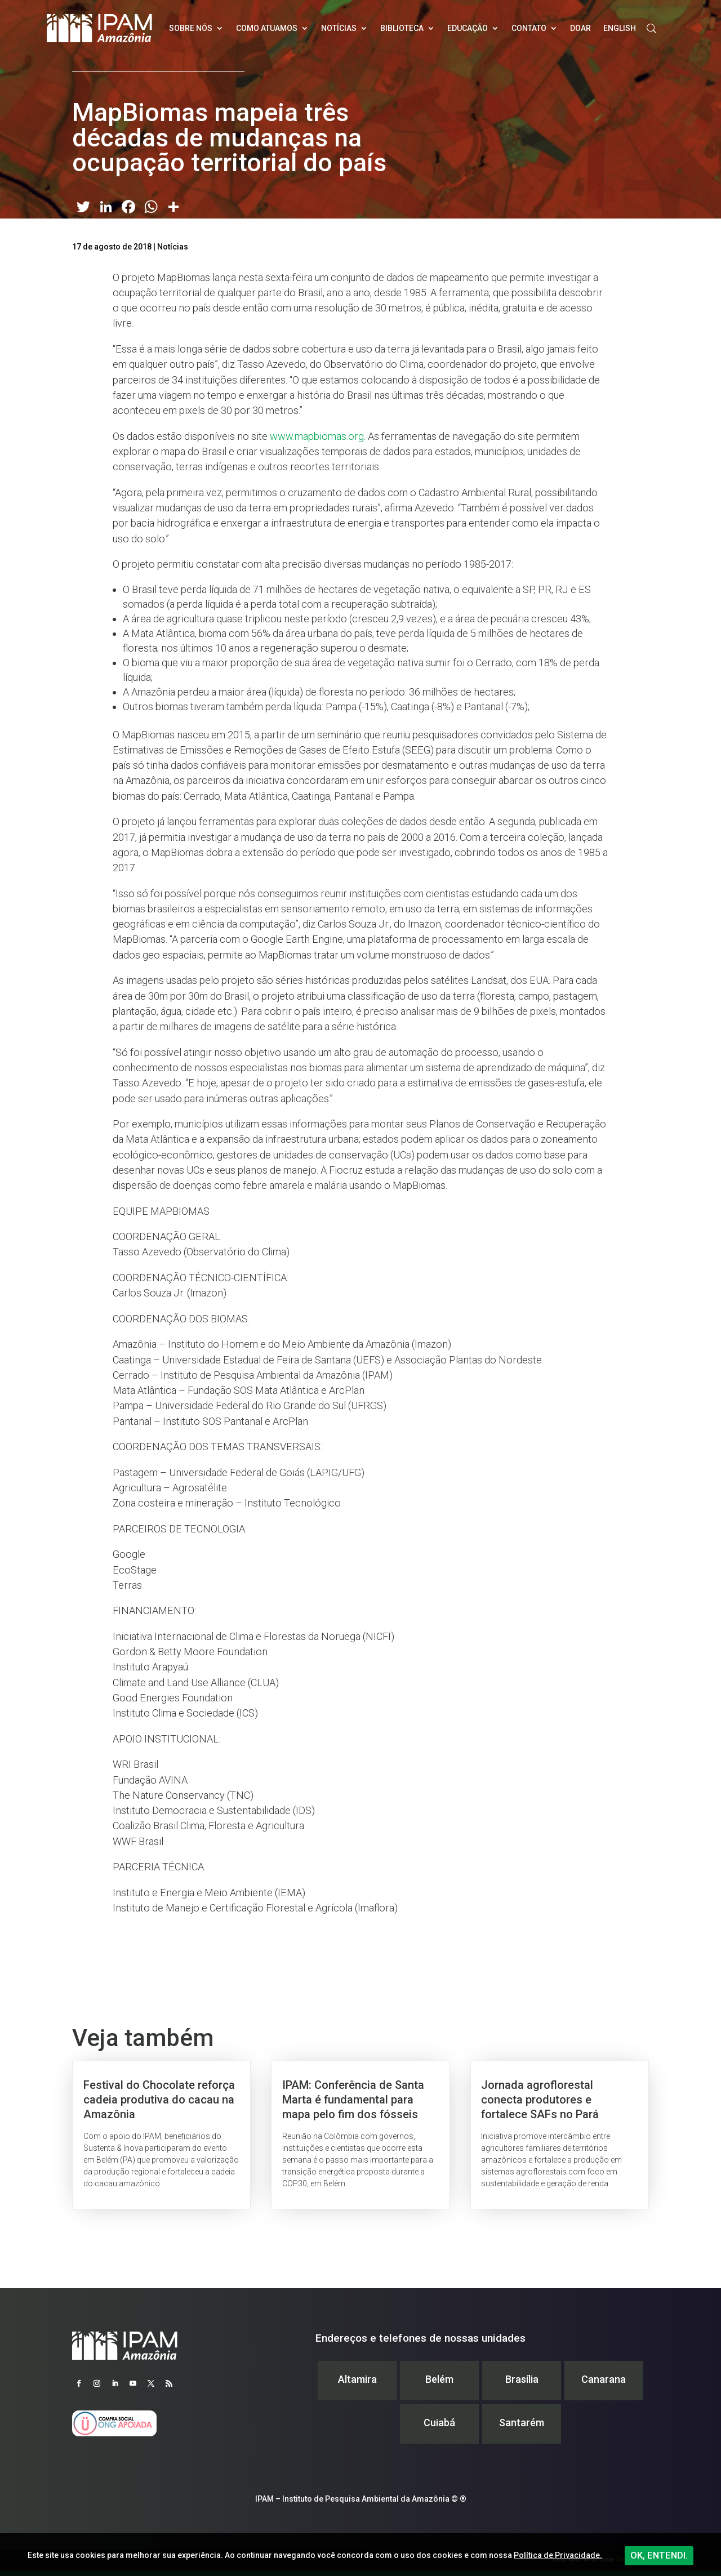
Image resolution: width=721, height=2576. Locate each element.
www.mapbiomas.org (317, 436)
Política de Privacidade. (558, 2555)
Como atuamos (266, 28)
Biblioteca (402, 28)
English (619, 28)
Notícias (339, 28)
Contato (528, 28)
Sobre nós (190, 28)
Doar (580, 28)
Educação (467, 28)
